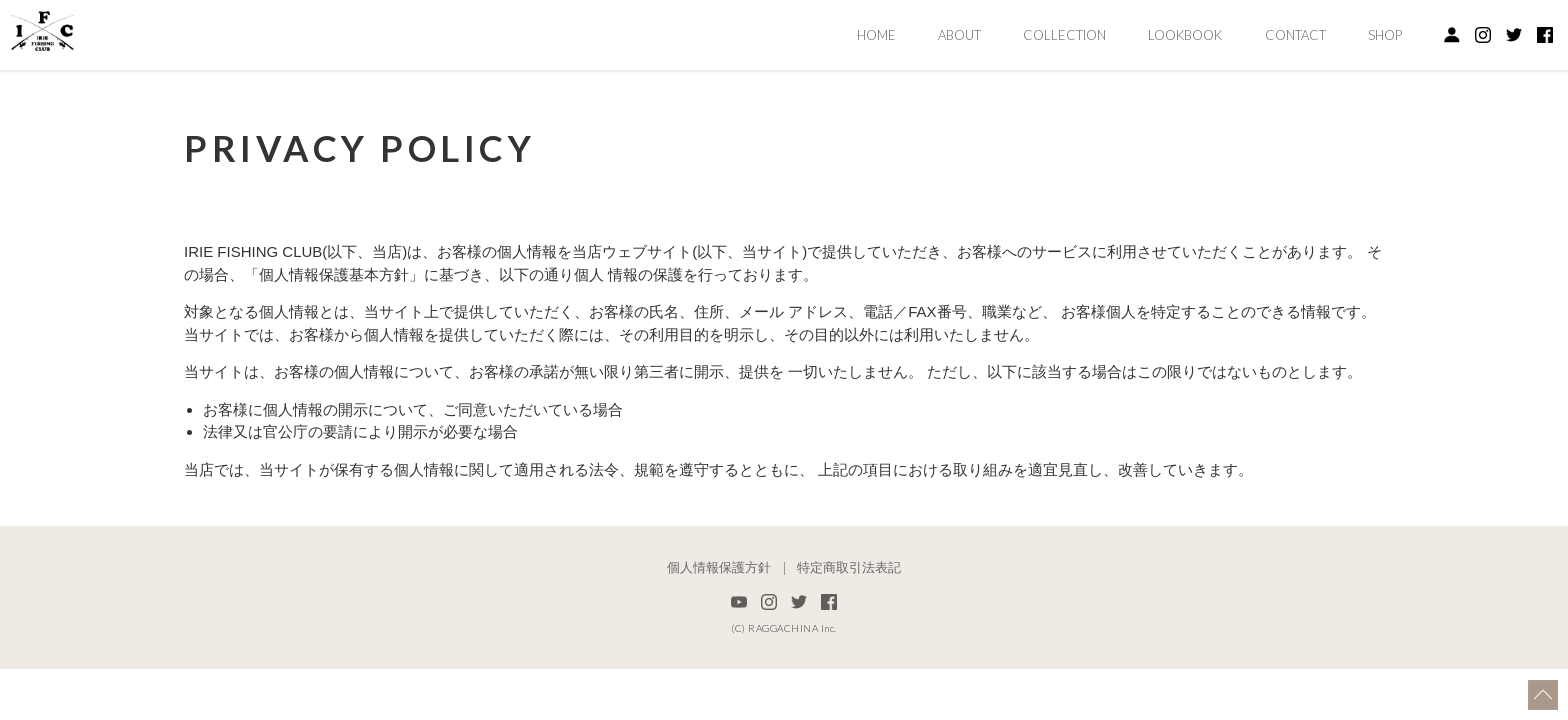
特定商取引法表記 (849, 568)
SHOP (1385, 35)
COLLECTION (1064, 35)
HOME (876, 35)
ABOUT (959, 35)
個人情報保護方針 (719, 568)
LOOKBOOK (1185, 35)
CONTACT (1295, 35)
